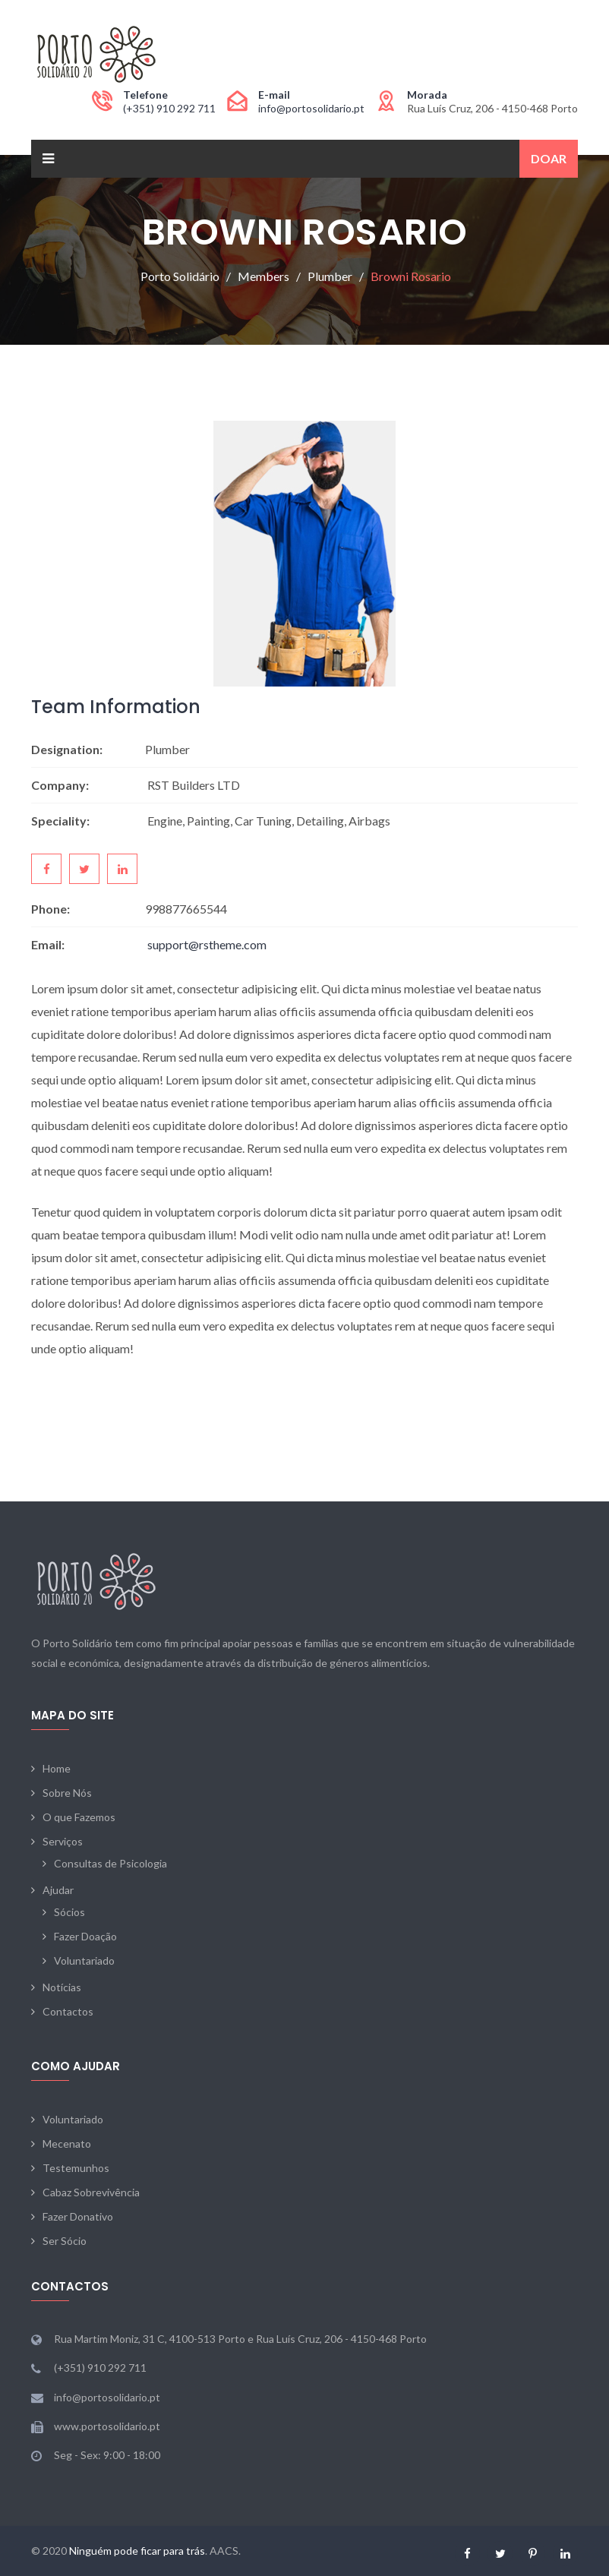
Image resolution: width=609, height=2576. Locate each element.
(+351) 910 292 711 (169, 108)
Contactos (68, 2011)
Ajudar (58, 1889)
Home (57, 1768)
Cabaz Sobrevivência (91, 2192)
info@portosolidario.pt (311, 108)
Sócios (69, 1911)
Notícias (62, 1987)
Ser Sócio (65, 2240)
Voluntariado (84, 1960)
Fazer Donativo (78, 2216)
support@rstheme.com (207, 944)
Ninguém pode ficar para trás (137, 2550)
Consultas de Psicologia (110, 1863)
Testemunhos (76, 2167)
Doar (548, 158)
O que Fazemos (79, 1816)
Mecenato (67, 2143)
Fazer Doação (85, 1936)
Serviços (63, 1841)
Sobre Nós (67, 1792)
